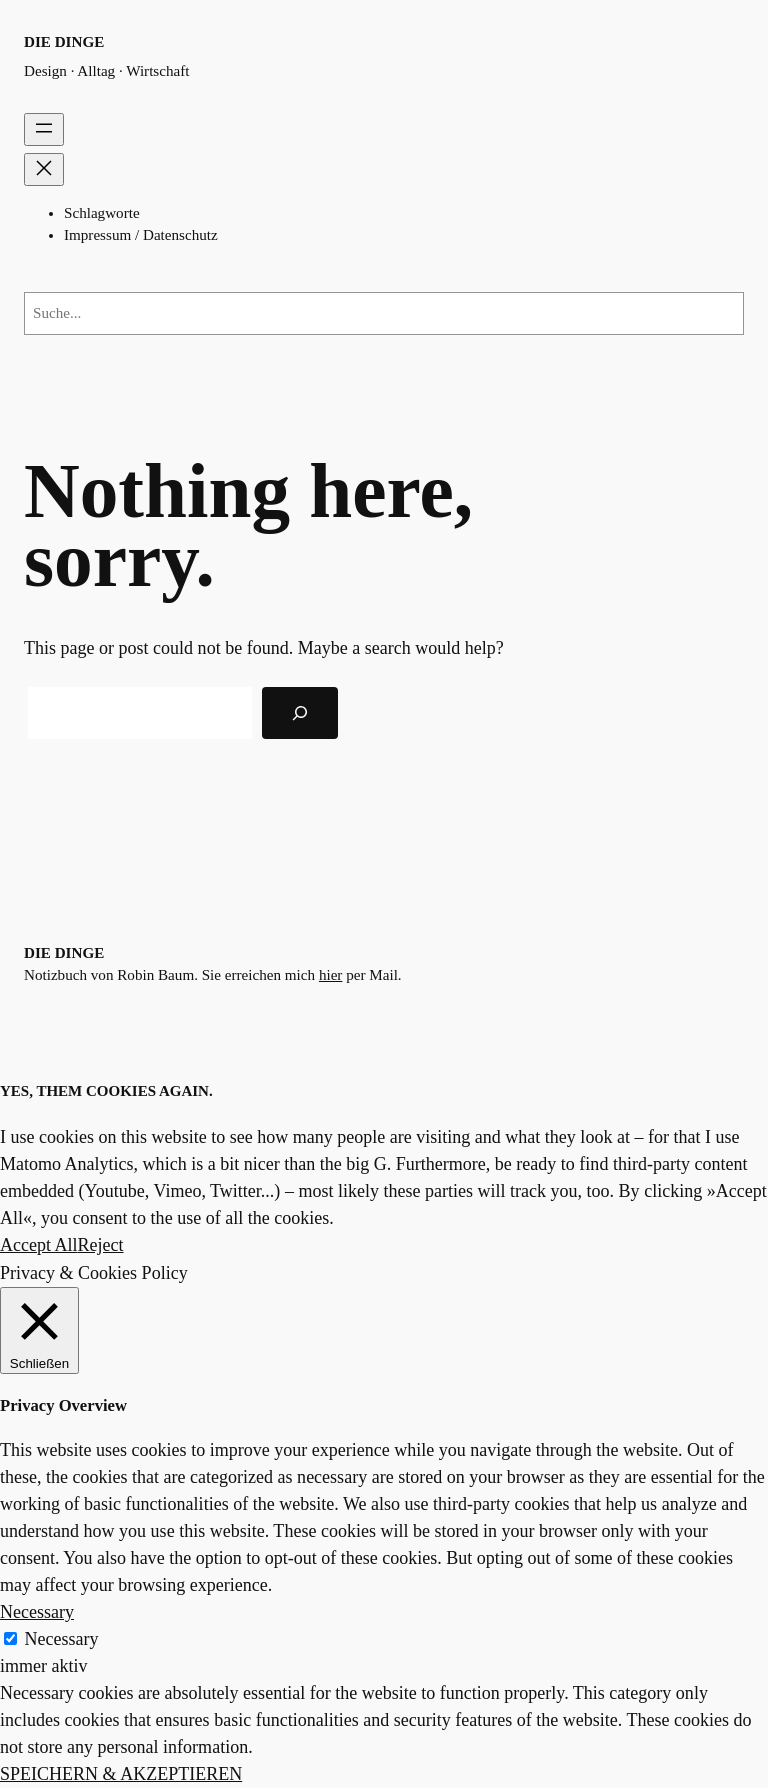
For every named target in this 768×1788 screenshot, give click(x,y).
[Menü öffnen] (44, 129)
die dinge (64, 42)
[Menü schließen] (44, 169)
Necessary (62, 1639)
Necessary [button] (37, 1612)
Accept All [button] (39, 1245)
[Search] (300, 713)
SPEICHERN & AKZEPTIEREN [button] (121, 1774)
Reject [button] (101, 1245)
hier (331, 975)
